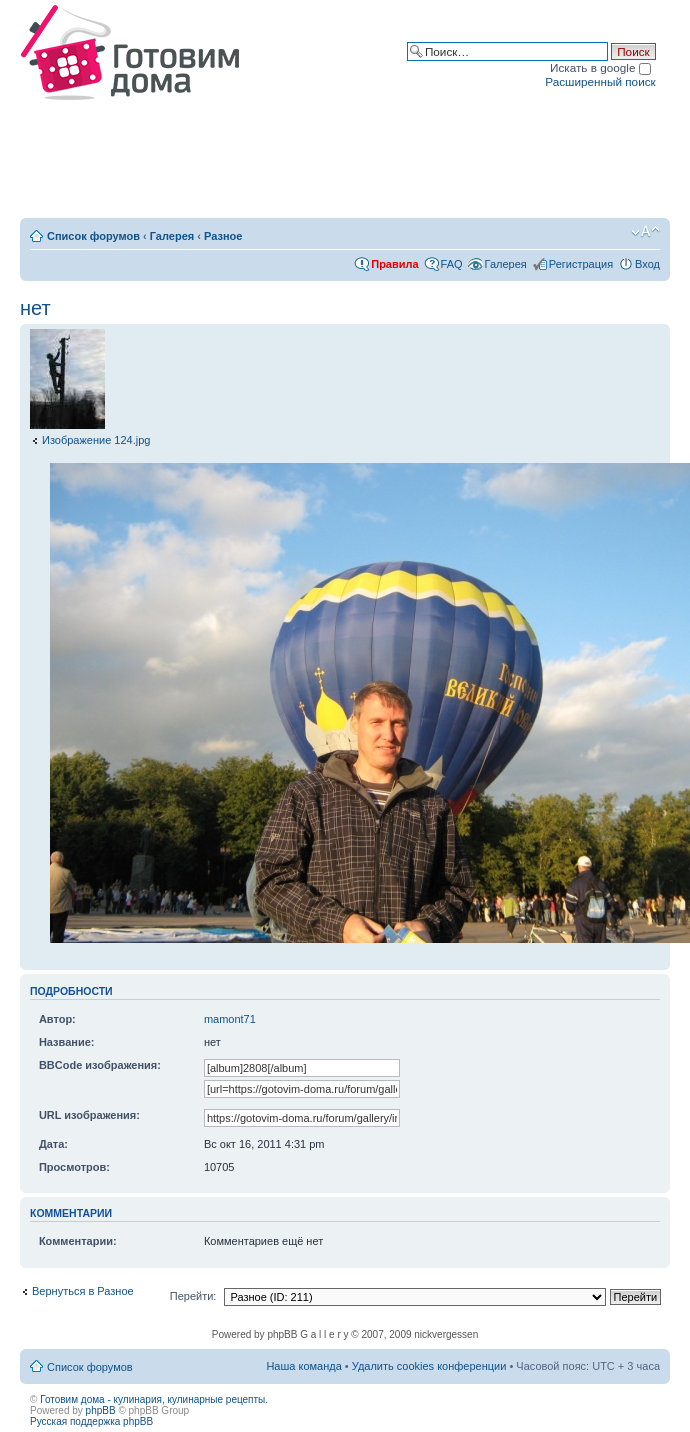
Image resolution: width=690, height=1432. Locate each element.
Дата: (53, 1144)
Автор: (57, 1019)
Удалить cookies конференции (429, 1366)
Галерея (172, 236)
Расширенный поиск (600, 81)
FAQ (452, 264)
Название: (67, 1042)
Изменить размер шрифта (645, 232)
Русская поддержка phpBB (91, 1421)
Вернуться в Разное (83, 1291)
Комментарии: (78, 1241)
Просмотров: (74, 1167)
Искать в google (600, 67)
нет (35, 308)
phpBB (101, 1410)
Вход (647, 264)
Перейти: (193, 1296)
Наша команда (303, 1366)
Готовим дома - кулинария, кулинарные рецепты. (154, 1399)
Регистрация (581, 264)
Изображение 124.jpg (96, 440)
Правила (394, 264)
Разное (223, 236)
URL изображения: (89, 1115)
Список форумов (93, 236)
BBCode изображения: (100, 1065)
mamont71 (230, 1019)
